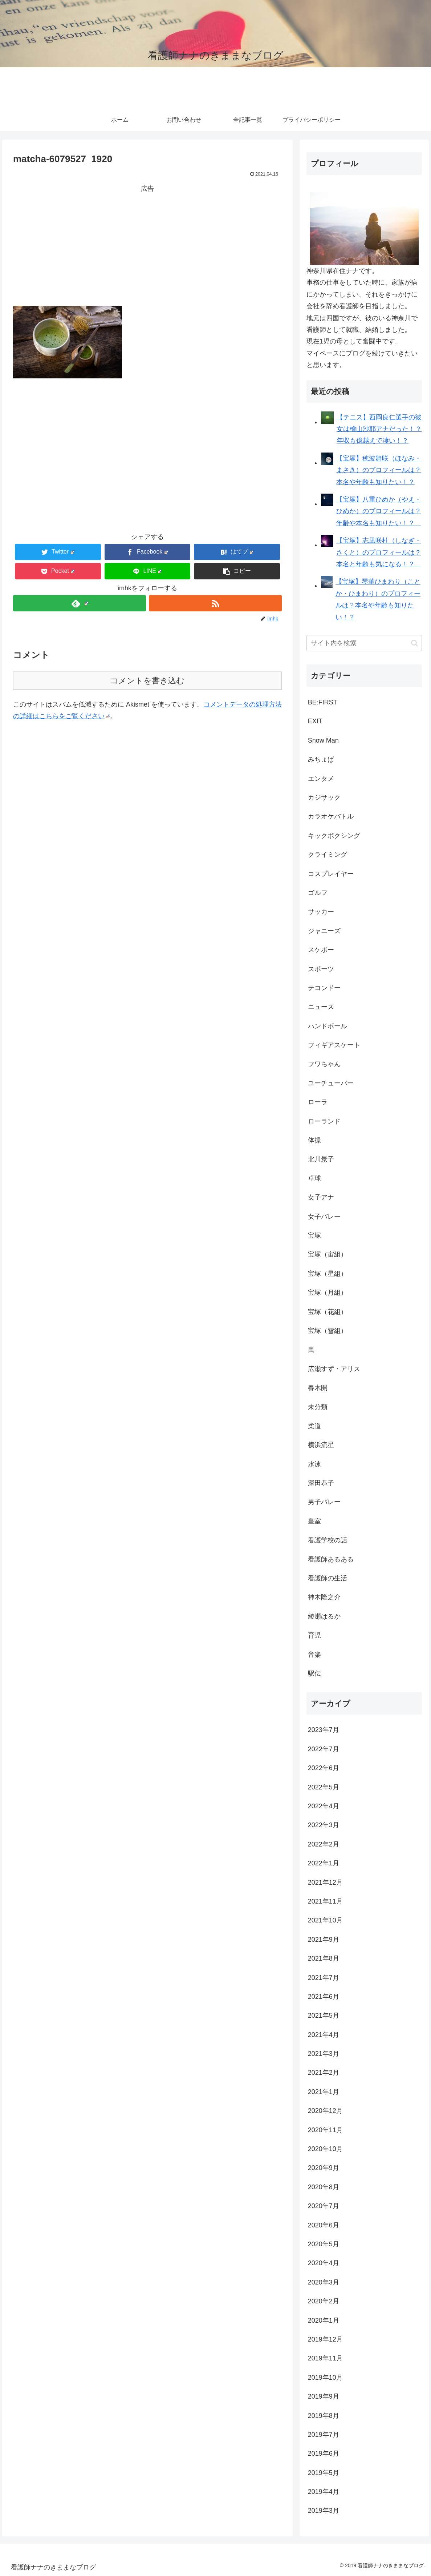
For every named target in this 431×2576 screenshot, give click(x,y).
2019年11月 (325, 2358)
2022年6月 (323, 1768)
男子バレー (324, 1502)
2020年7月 (323, 2206)
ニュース (321, 1006)
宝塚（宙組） (327, 1254)
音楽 (314, 1654)
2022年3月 (323, 1825)
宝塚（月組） (327, 1292)
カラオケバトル (331, 816)
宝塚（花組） (327, 1311)
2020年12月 (325, 2110)
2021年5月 (323, 2015)
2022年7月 (323, 1749)
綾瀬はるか (324, 1616)
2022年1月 (323, 1863)
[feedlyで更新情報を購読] (79, 603)
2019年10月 (325, 2377)
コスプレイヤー (331, 873)
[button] (237, 571)
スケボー (321, 949)
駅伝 (314, 1673)
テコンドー (324, 988)
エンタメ (321, 778)
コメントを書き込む (147, 680)
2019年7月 (323, 2434)
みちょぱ (321, 759)
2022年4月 (323, 1806)
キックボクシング (334, 835)
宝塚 (314, 1235)
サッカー (321, 911)
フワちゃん (324, 1064)
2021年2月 (323, 2072)
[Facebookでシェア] (148, 552)
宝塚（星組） (327, 1273)
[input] (364, 643)
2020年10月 (325, 2149)
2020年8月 (323, 2187)
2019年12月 (325, 2339)
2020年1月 (323, 2320)
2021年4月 (323, 2034)
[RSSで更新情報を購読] (215, 603)
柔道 (314, 1426)
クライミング (327, 854)
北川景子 (321, 1159)
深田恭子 (321, 1483)
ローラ (318, 1102)
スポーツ (321, 969)
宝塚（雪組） (327, 1330)
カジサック (324, 797)
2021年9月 (323, 1939)
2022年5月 (323, 1787)
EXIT (315, 721)
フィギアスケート (334, 1045)
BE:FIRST (322, 702)
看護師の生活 (327, 1578)
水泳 (314, 1464)
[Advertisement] (147, 245)
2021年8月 (323, 1958)
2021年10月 (325, 1920)
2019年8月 (323, 2415)
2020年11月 (325, 2130)
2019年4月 (323, 2491)
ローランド (324, 1121)
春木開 (318, 1387)
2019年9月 (323, 2396)
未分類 (318, 1407)
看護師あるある (331, 1559)
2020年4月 (323, 2263)
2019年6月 (323, 2453)
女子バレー (324, 1216)
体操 (314, 1140)
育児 (314, 1635)
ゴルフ (318, 892)
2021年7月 (323, 1977)
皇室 (314, 1521)
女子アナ (321, 1197)
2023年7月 (323, 1729)
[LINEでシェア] (148, 571)
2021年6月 (323, 1996)
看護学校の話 (327, 1540)
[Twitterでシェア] (58, 552)
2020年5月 (323, 2244)
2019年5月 (323, 2472)
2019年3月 (323, 2510)
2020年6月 (323, 2225)
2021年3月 (323, 2053)
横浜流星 (321, 1444)
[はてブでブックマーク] (237, 552)
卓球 (314, 1178)
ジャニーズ (324, 931)
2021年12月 (325, 1882)
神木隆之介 (324, 1597)
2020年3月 (323, 2282)
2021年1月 (323, 2091)
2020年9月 (323, 2167)
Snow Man (323, 740)
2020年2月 (323, 2301)
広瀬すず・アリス (334, 1369)
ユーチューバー (331, 1083)
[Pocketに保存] (58, 571)
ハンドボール (327, 1026)
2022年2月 (323, 1844)
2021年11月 (325, 1901)
